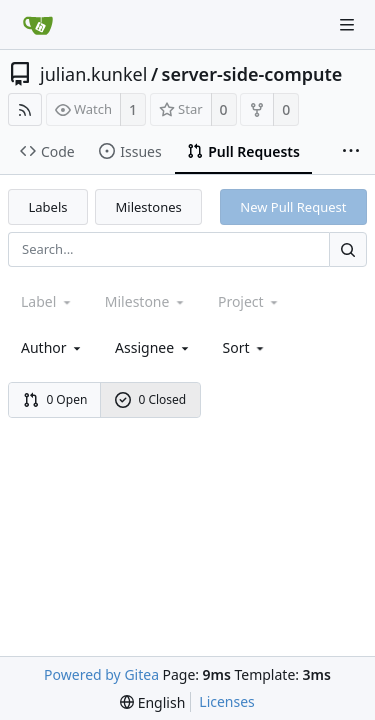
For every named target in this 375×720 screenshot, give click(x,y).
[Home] (38, 25)
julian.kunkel (93, 74)
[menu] (245, 347)
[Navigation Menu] (347, 25)
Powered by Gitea (101, 674)
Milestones (149, 207)
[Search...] (348, 249)
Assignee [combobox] (153, 347)
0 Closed (151, 399)
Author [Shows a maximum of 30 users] (52, 347)
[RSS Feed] (25, 109)
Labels (48, 207)
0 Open (55, 399)
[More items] (351, 152)
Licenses (227, 701)
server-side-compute (252, 74)
